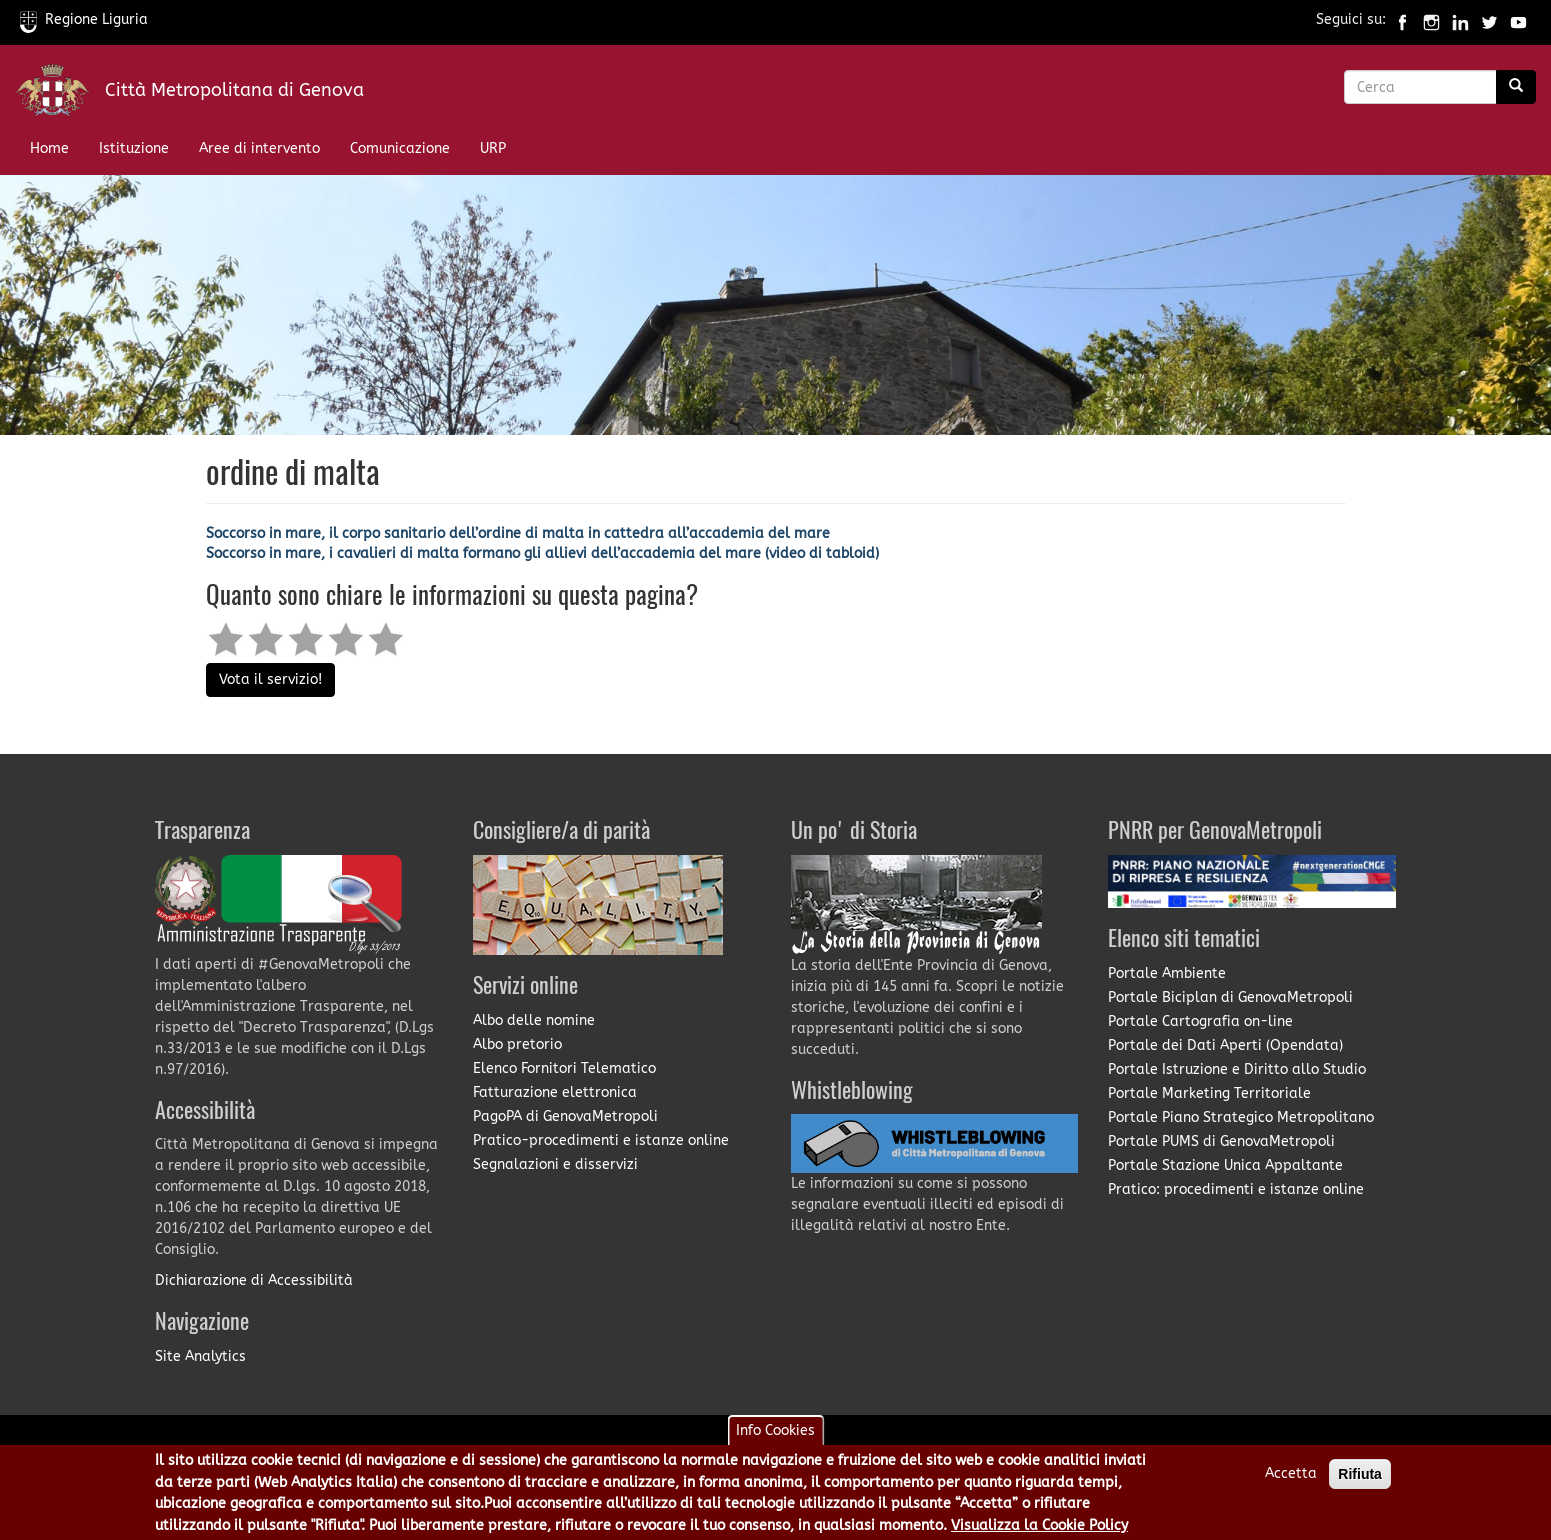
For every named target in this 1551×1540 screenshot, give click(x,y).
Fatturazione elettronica (555, 1092)
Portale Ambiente (1167, 973)
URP (493, 148)
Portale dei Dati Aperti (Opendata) (1225, 1045)
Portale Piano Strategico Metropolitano (1241, 1117)
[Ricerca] (1516, 87)
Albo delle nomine (534, 1020)
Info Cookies (775, 1436)
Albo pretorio (517, 1044)
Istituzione (134, 148)
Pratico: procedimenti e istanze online (1236, 1189)
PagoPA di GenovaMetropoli (565, 1116)
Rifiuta (1360, 1480)
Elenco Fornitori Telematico (564, 1068)
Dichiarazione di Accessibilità (254, 1280)
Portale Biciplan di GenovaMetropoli (1230, 997)
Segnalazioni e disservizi (555, 1164)
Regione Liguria (84, 19)
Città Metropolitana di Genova (234, 90)
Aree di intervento (259, 148)
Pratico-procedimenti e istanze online (601, 1140)
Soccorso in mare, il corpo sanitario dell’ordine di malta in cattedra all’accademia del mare (518, 533)
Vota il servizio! (270, 679)
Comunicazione (400, 148)
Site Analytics (200, 1356)
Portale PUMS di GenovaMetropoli (1221, 1141)
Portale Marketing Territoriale (1209, 1093)
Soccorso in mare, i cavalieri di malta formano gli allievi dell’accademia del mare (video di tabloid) (542, 553)
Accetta (1291, 1479)
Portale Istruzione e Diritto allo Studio (1237, 1069)
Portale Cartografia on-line (1200, 1021)
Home (49, 148)
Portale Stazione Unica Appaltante (1225, 1165)
